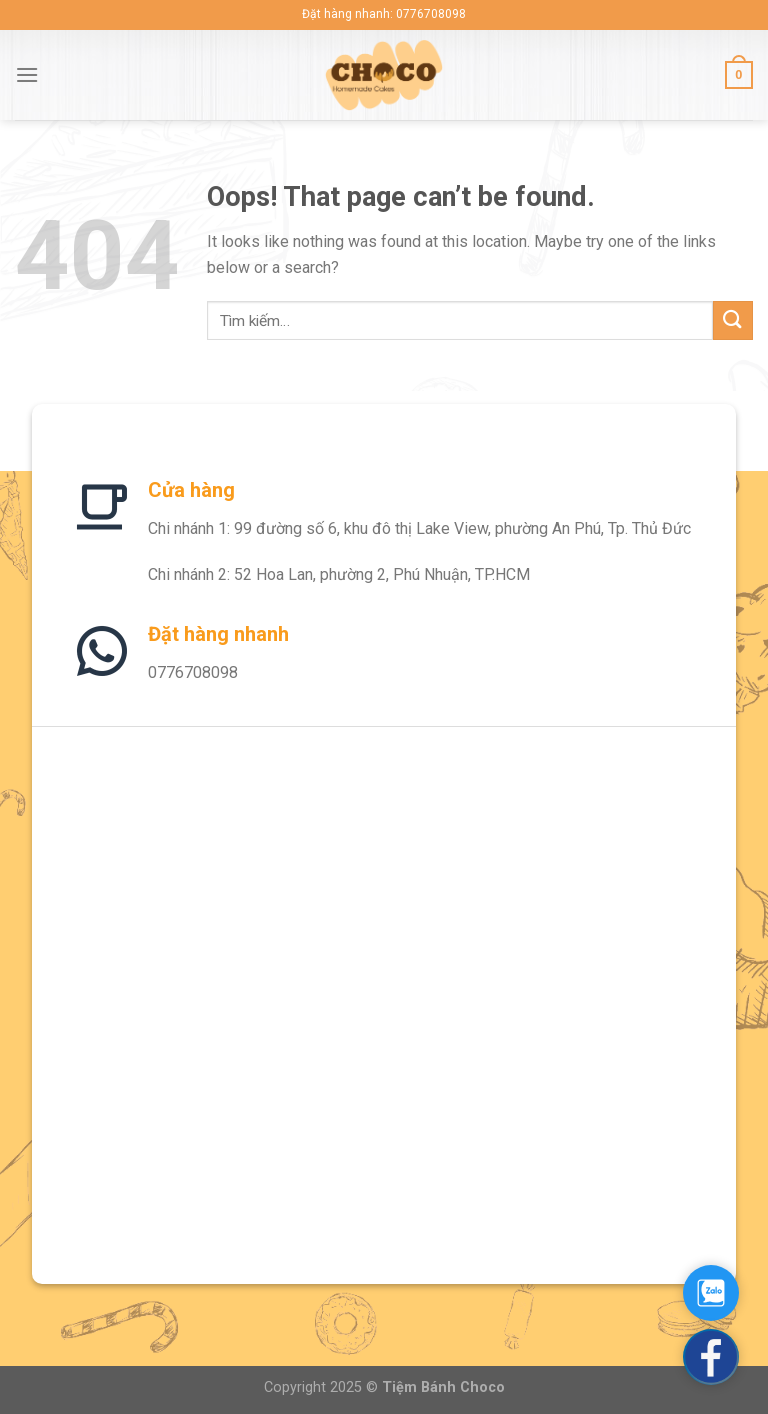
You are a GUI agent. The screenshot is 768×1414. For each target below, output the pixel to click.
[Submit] (733, 320)
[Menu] (27, 74)
